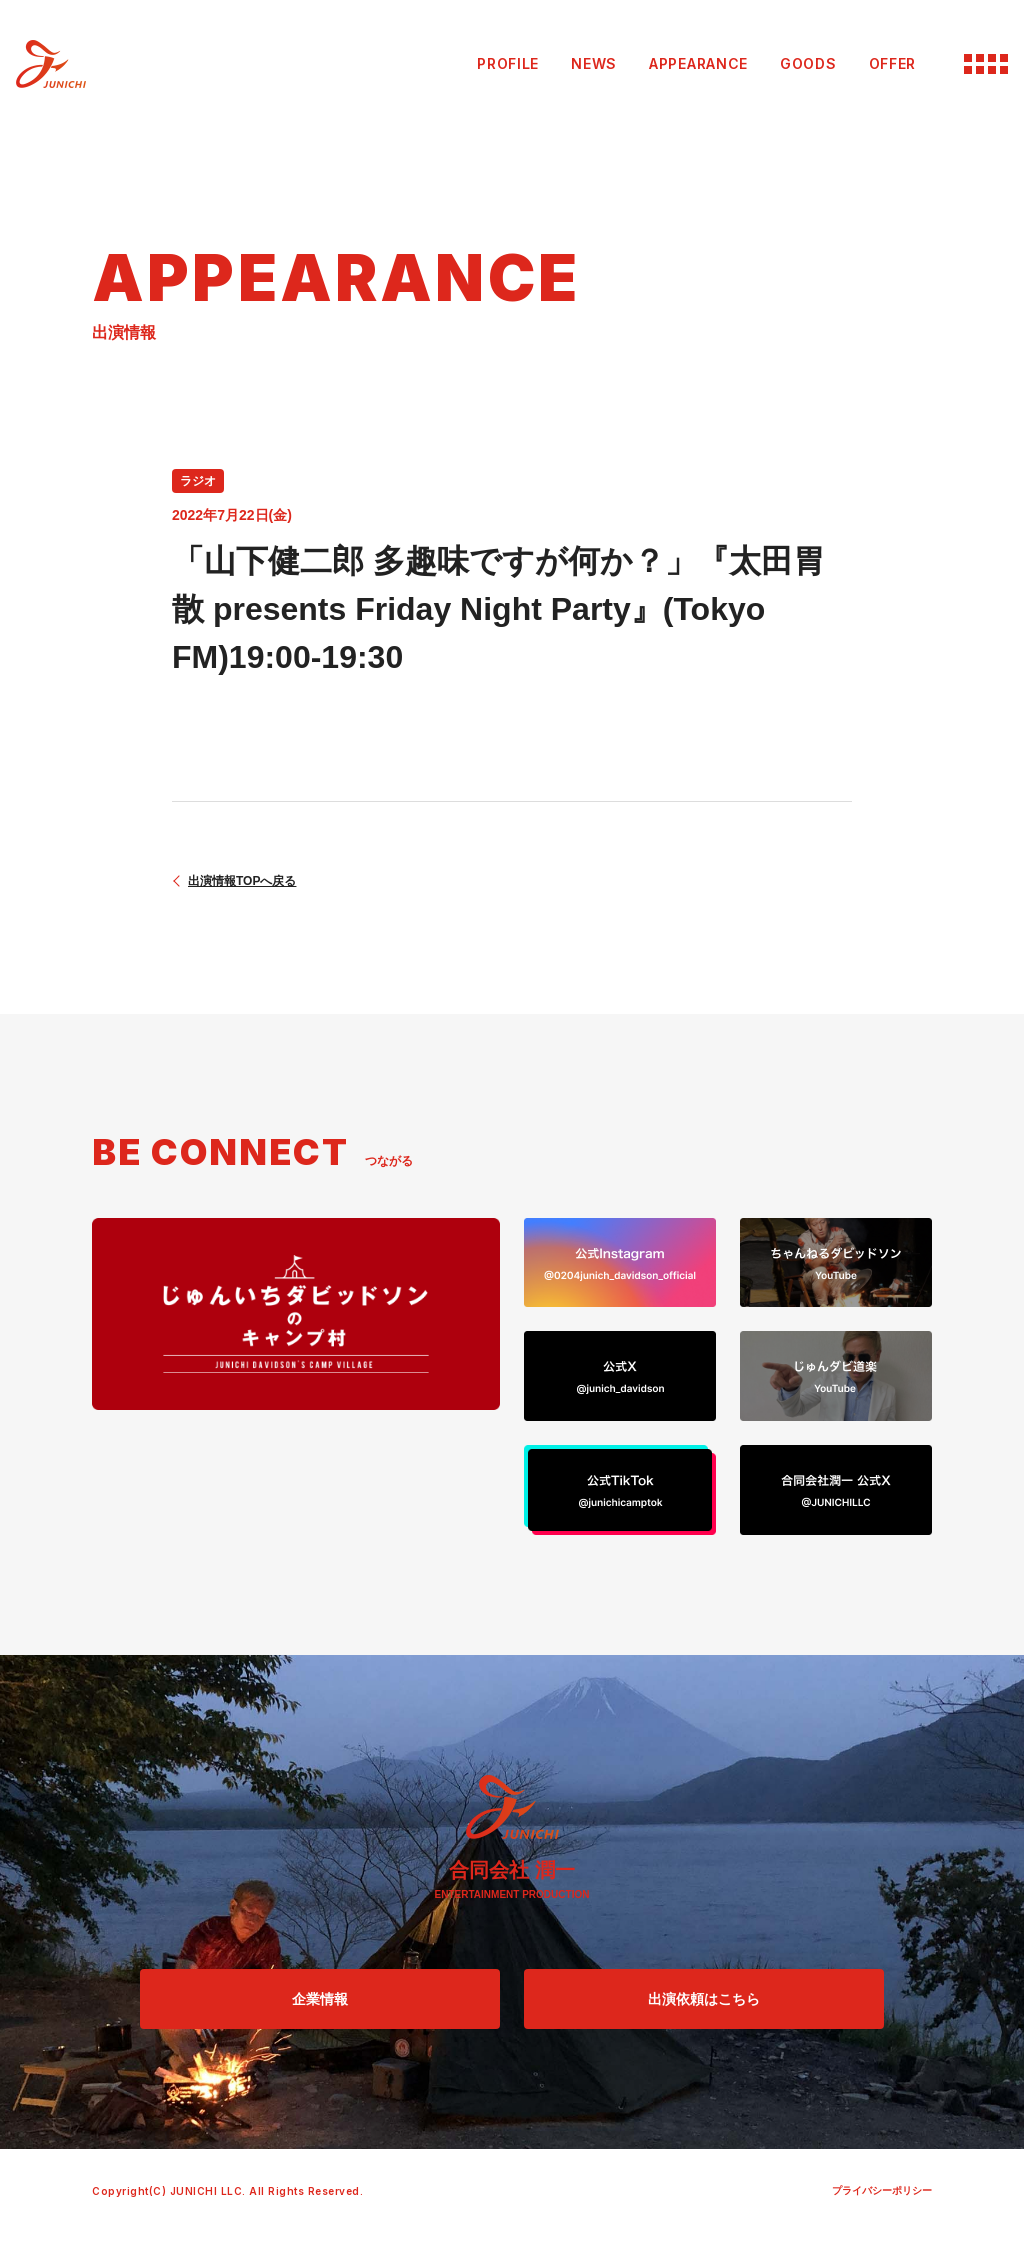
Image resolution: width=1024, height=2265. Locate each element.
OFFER (893, 63)
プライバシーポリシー (882, 2190)
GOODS (808, 63)
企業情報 (320, 1999)
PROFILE (508, 63)
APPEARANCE (698, 63)
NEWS (594, 63)
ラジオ (198, 481)
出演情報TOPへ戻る (242, 881)
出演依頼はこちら (704, 1999)
